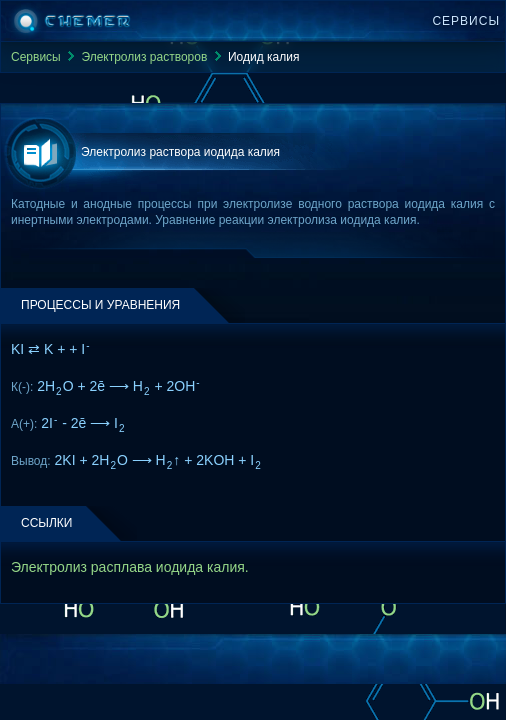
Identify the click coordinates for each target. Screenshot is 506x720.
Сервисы (466, 21)
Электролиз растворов (144, 57)
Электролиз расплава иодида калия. (130, 567)
